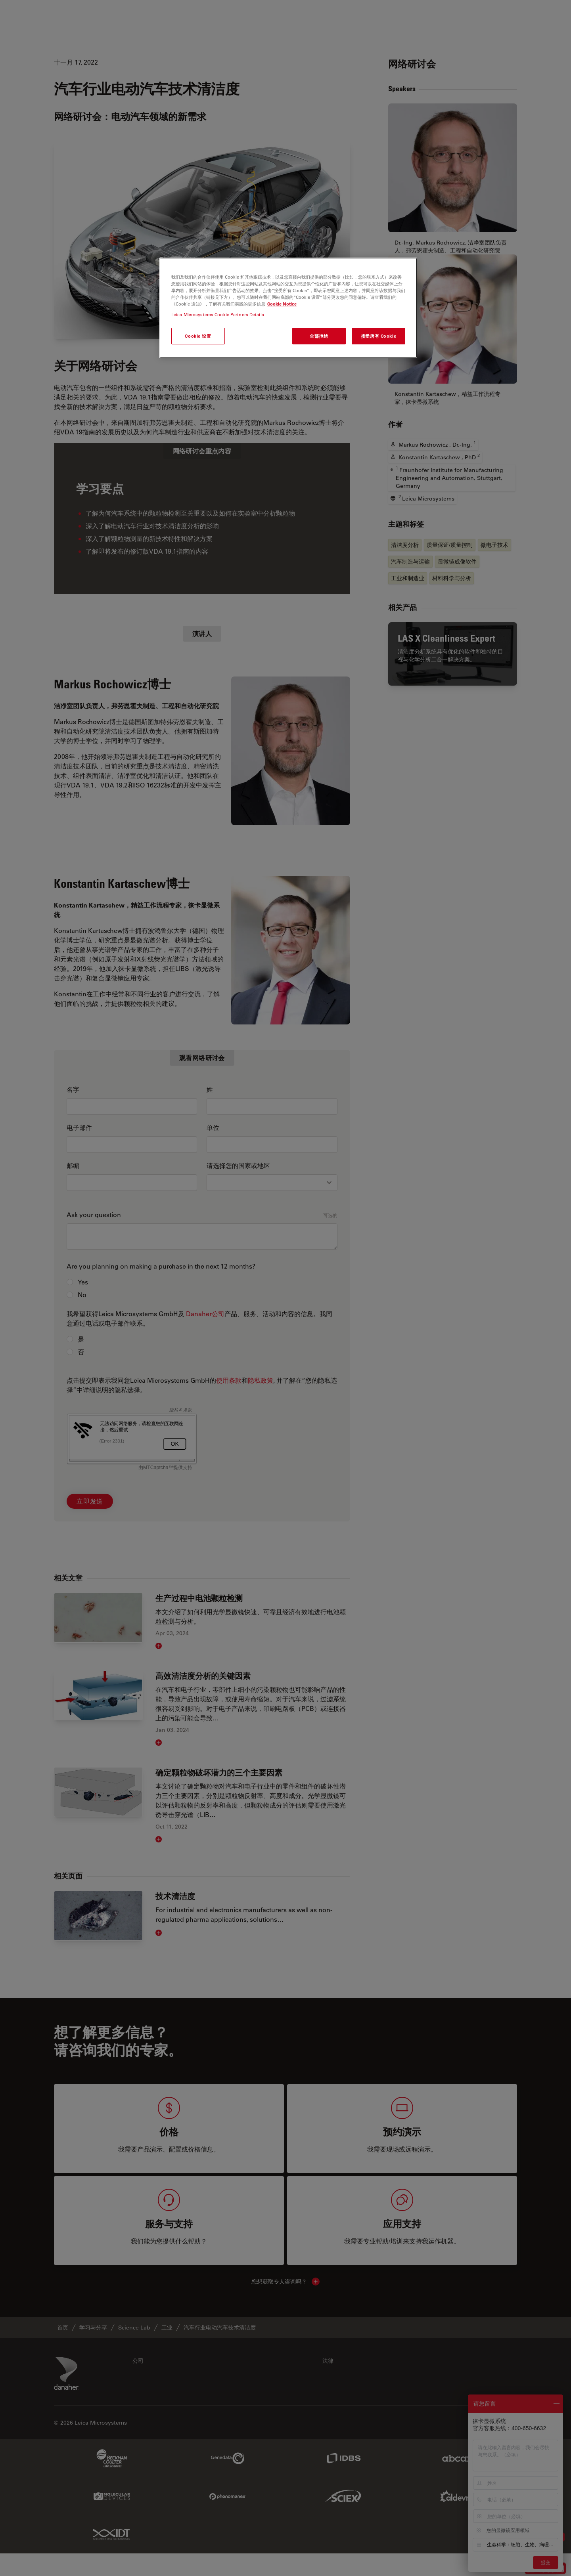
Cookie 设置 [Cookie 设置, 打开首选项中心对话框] (198, 336)
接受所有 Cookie (378, 336)
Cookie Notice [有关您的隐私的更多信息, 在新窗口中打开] (282, 304)
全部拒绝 (319, 336)
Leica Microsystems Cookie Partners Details (217, 314)
